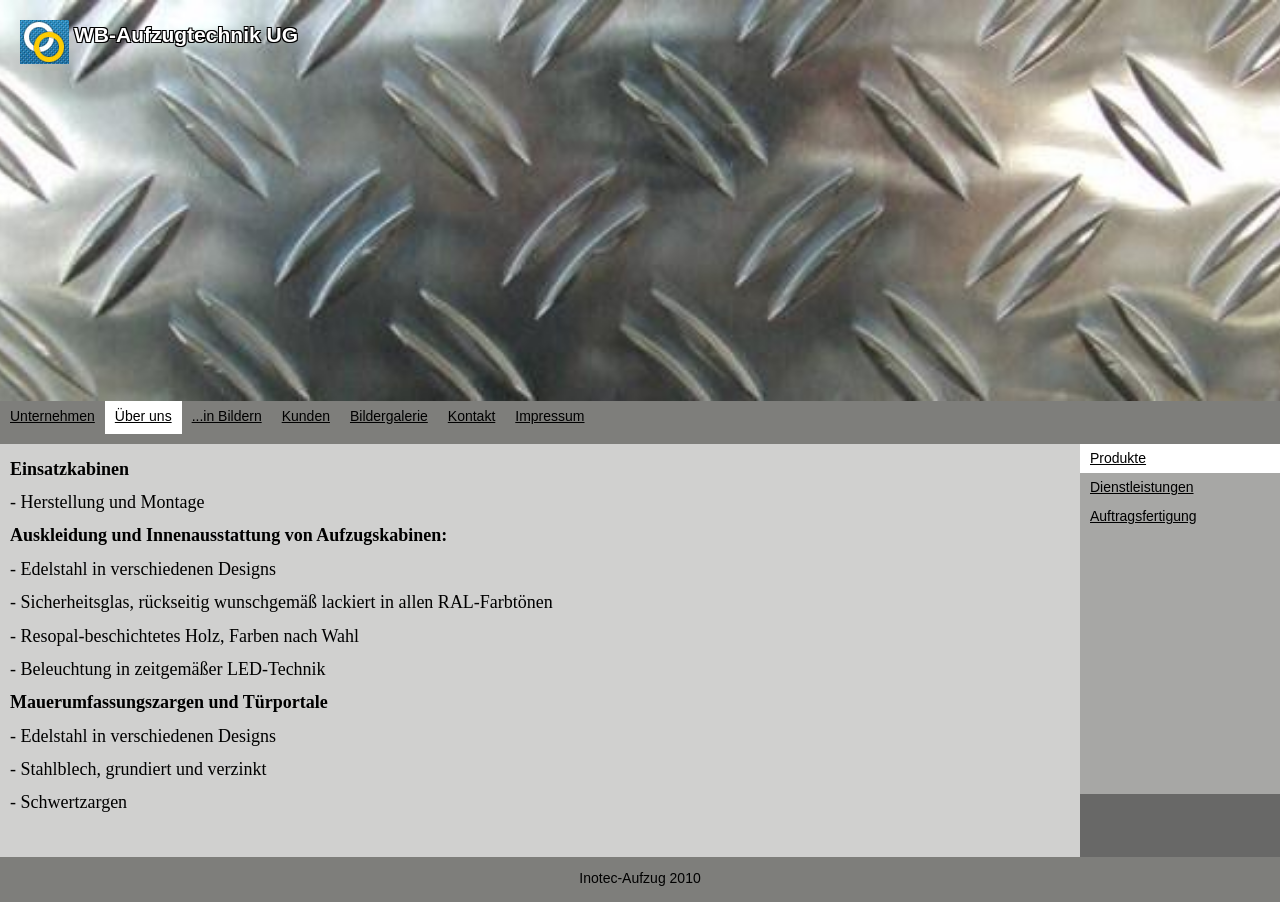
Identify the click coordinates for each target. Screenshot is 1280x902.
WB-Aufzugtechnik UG (186, 34)
